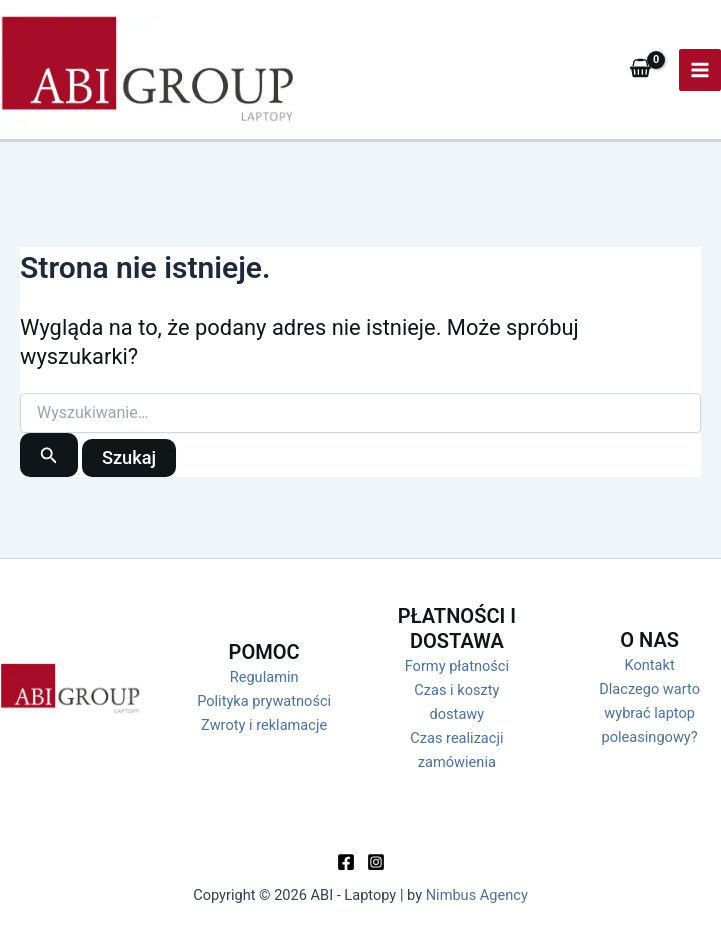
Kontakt (650, 665)
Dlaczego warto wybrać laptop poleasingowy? (649, 713)
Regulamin (264, 677)
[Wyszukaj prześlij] (49, 455)
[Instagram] (376, 862)
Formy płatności (457, 666)
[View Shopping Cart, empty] (640, 69)
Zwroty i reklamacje (264, 725)
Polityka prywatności (264, 701)
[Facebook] (346, 862)
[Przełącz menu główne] (700, 70)
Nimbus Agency (477, 895)
